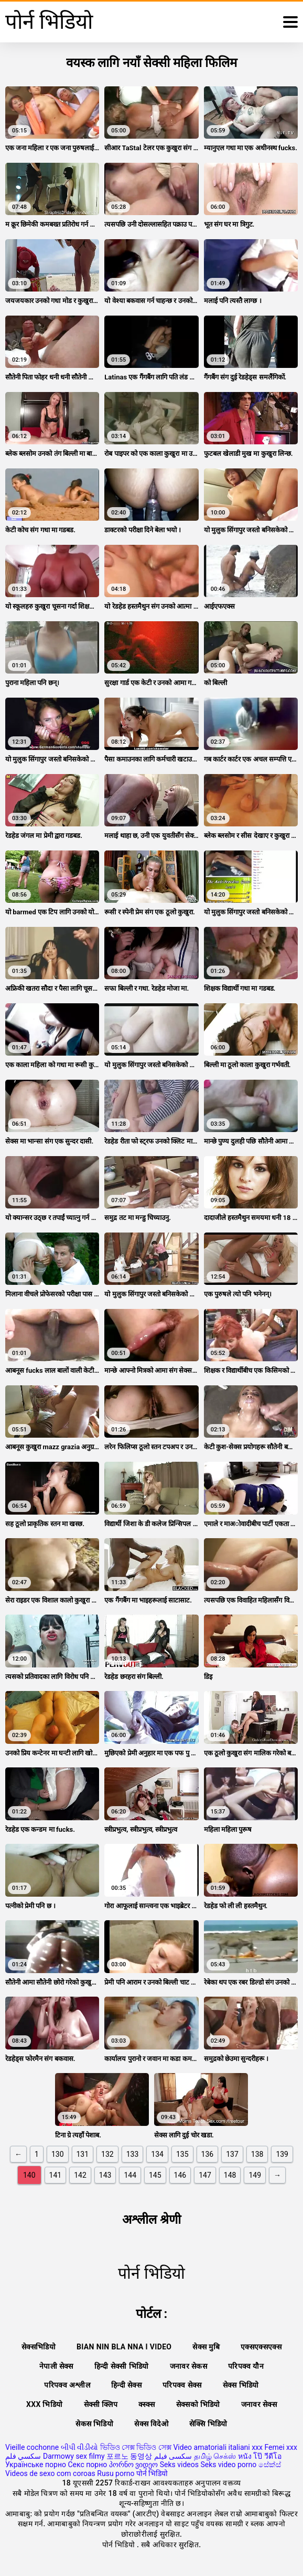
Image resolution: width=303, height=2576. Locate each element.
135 (182, 2154)
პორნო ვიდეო (133, 2464)
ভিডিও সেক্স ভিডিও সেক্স (135, 2447)
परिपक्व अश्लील (67, 2385)
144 (130, 2175)
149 (254, 2175)
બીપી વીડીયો (79, 2447)
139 (282, 2154)
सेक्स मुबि (206, 2347)
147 (205, 2175)
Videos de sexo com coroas (50, 2473)
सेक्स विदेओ (151, 2424)
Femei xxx (280, 2447)
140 (29, 2175)
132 (107, 2154)
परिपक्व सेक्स (182, 2385)
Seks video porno (228, 2464)
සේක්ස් (269, 2464)
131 (83, 2154)
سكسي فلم (23, 2456)
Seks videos (179, 2464)
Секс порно (87, 2464)
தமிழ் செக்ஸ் (215, 2456)
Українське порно (35, 2464)
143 (105, 2175)
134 (157, 2154)
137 (232, 2154)
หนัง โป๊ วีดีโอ (260, 2456)
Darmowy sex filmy (74, 2456)
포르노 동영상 (129, 2456)
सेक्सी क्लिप (101, 2404)
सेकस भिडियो (94, 2424)
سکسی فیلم (173, 2456)
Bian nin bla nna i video (124, 2347)
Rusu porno (115, 2473)
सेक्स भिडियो (241, 2385)
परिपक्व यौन (246, 2366)
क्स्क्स (146, 2404)
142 (80, 2175)
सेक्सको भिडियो (198, 2404)
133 (132, 2154)
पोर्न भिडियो (152, 2473)
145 (155, 2175)
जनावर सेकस (188, 2366)
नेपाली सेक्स (56, 2366)
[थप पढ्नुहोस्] (290, 22)
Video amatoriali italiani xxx (218, 2447)
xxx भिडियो (44, 2404)
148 (230, 2175)
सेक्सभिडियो (38, 2347)
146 (180, 2175)
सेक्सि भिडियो (208, 2424)
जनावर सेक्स (259, 2404)
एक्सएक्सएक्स (261, 2347)
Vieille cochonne (32, 2447)
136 (207, 2154)
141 (55, 2175)
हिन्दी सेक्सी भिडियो (121, 2366)
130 (57, 2154)
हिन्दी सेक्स (126, 2385)
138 (257, 2154)
